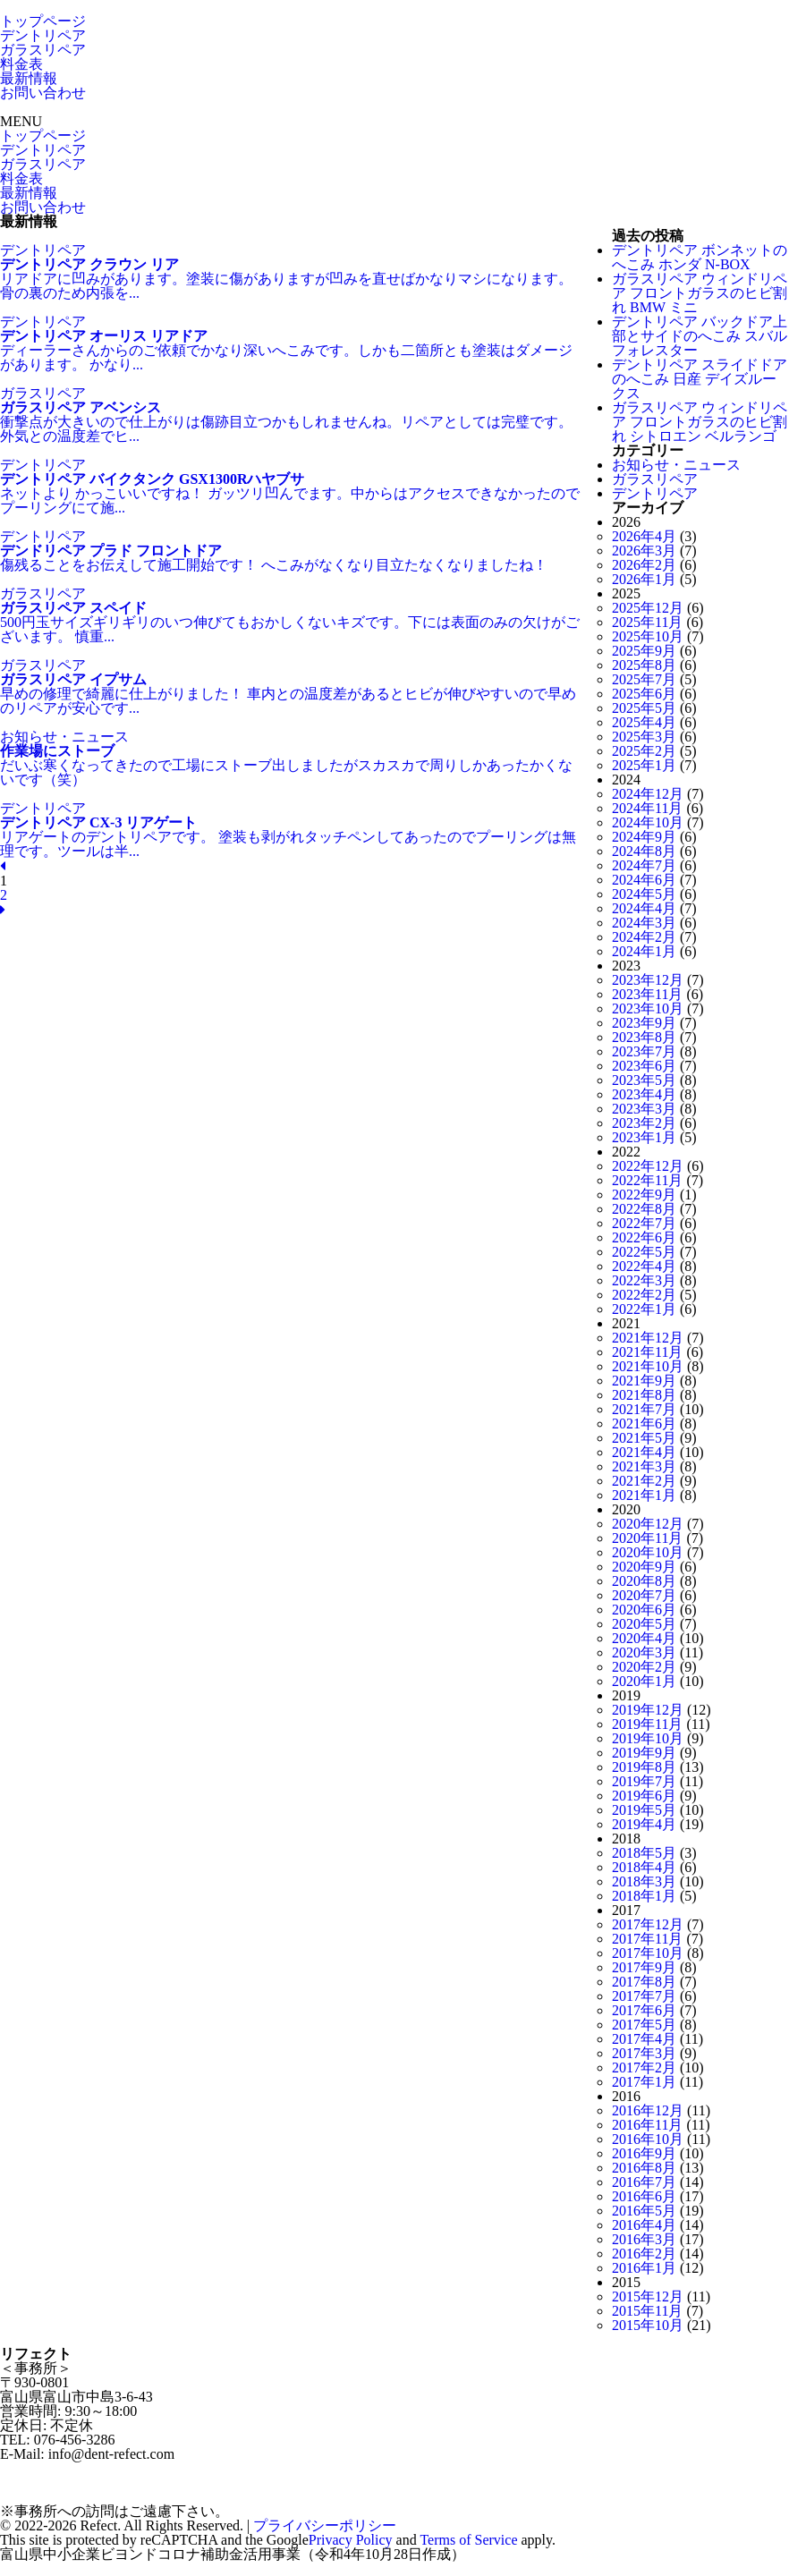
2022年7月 (644, 1223)
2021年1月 (644, 1495)
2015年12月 (647, 2296)
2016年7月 (644, 2182)
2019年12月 (647, 1709)
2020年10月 (647, 1552)
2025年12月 (647, 607)
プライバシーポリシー (324, 2525)
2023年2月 (644, 1123)
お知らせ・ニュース (676, 464)
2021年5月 (644, 1437)
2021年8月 (644, 1394)
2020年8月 (644, 1581)
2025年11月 (647, 622)
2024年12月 (647, 793)
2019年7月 (644, 1781)
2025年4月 (644, 722)
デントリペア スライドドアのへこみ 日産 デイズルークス (699, 379)
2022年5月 (644, 1251)
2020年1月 (644, 1681)
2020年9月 (644, 1566)
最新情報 (28, 78)
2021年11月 (647, 1352)
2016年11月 (647, 2124)
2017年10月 (647, 1953)
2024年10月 (647, 822)
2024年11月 (647, 808)
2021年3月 (644, 1466)
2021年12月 (647, 1337)
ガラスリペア (43, 49)
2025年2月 (644, 750)
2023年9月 (644, 1022)
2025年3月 (644, 736)
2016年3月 (644, 2239)
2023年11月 (647, 994)
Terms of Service (468, 2539)
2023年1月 (644, 1137)
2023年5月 (644, 1080)
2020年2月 (644, 1666)
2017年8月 (644, 1981)
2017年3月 (644, 2053)
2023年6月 (644, 1065)
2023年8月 (644, 1037)
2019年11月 (647, 1724)
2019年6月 (644, 1795)
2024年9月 (644, 836)
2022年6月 (644, 1237)
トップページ (43, 21)
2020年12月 (647, 1523)
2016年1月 (644, 2267)
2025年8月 (644, 665)
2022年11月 (647, 1180)
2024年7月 (644, 865)
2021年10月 (647, 1366)
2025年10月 (647, 636)
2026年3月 (644, 550)
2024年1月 (644, 951)
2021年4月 (644, 1452)
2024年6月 (644, 879)
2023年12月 (647, 979)
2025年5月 (644, 708)
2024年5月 (644, 894)
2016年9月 (644, 2153)
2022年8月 (644, 1208)
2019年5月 (644, 1810)
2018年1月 (644, 1895)
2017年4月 (644, 2038)
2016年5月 (644, 2210)
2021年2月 (644, 1480)
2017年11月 (647, 1938)
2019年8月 (644, 1767)
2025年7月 (644, 679)
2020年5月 (644, 1623)
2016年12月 (647, 2110)
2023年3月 (644, 1108)
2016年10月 (647, 2139)
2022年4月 (644, 1266)
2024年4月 (644, 908)
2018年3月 (644, 1881)
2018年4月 (644, 1867)
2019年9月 (644, 1752)
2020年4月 (644, 1638)
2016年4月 (644, 2225)
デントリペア (43, 35)
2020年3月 (644, 1652)
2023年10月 (647, 1008)
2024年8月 (644, 851)
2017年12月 (647, 1924)
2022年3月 (644, 1280)
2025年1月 (644, 765)
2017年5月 (644, 2024)
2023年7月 (644, 1051)
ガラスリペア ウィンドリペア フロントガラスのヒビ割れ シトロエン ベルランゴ (699, 422)
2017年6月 (644, 2010)
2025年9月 (644, 650)
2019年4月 (644, 1824)
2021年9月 (644, 1380)
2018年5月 (644, 1852)
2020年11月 (647, 1538)
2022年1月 (644, 1309)
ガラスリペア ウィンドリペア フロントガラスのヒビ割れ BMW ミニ (699, 293)
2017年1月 (644, 2081)
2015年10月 (647, 2325)
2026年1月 (644, 579)
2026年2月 (644, 564)
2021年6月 (644, 1423)
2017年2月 (644, 2067)
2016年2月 (644, 2253)
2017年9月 (644, 1967)
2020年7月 (644, 1595)
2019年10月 (647, 1738)
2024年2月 (644, 937)
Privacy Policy (351, 2539)
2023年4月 (644, 1094)
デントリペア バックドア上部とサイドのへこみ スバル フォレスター (699, 336)
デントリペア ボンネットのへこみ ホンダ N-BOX (699, 257)
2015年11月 (647, 2310)
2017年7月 (644, 1996)
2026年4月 (644, 536)
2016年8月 (644, 2167)
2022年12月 (647, 1166)
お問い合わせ (43, 92)
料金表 (21, 64)
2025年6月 (644, 693)
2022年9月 (644, 1194)
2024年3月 (644, 922)
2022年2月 (644, 1294)
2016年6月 (644, 2196)
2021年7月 (644, 1409)
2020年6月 (644, 1609)
